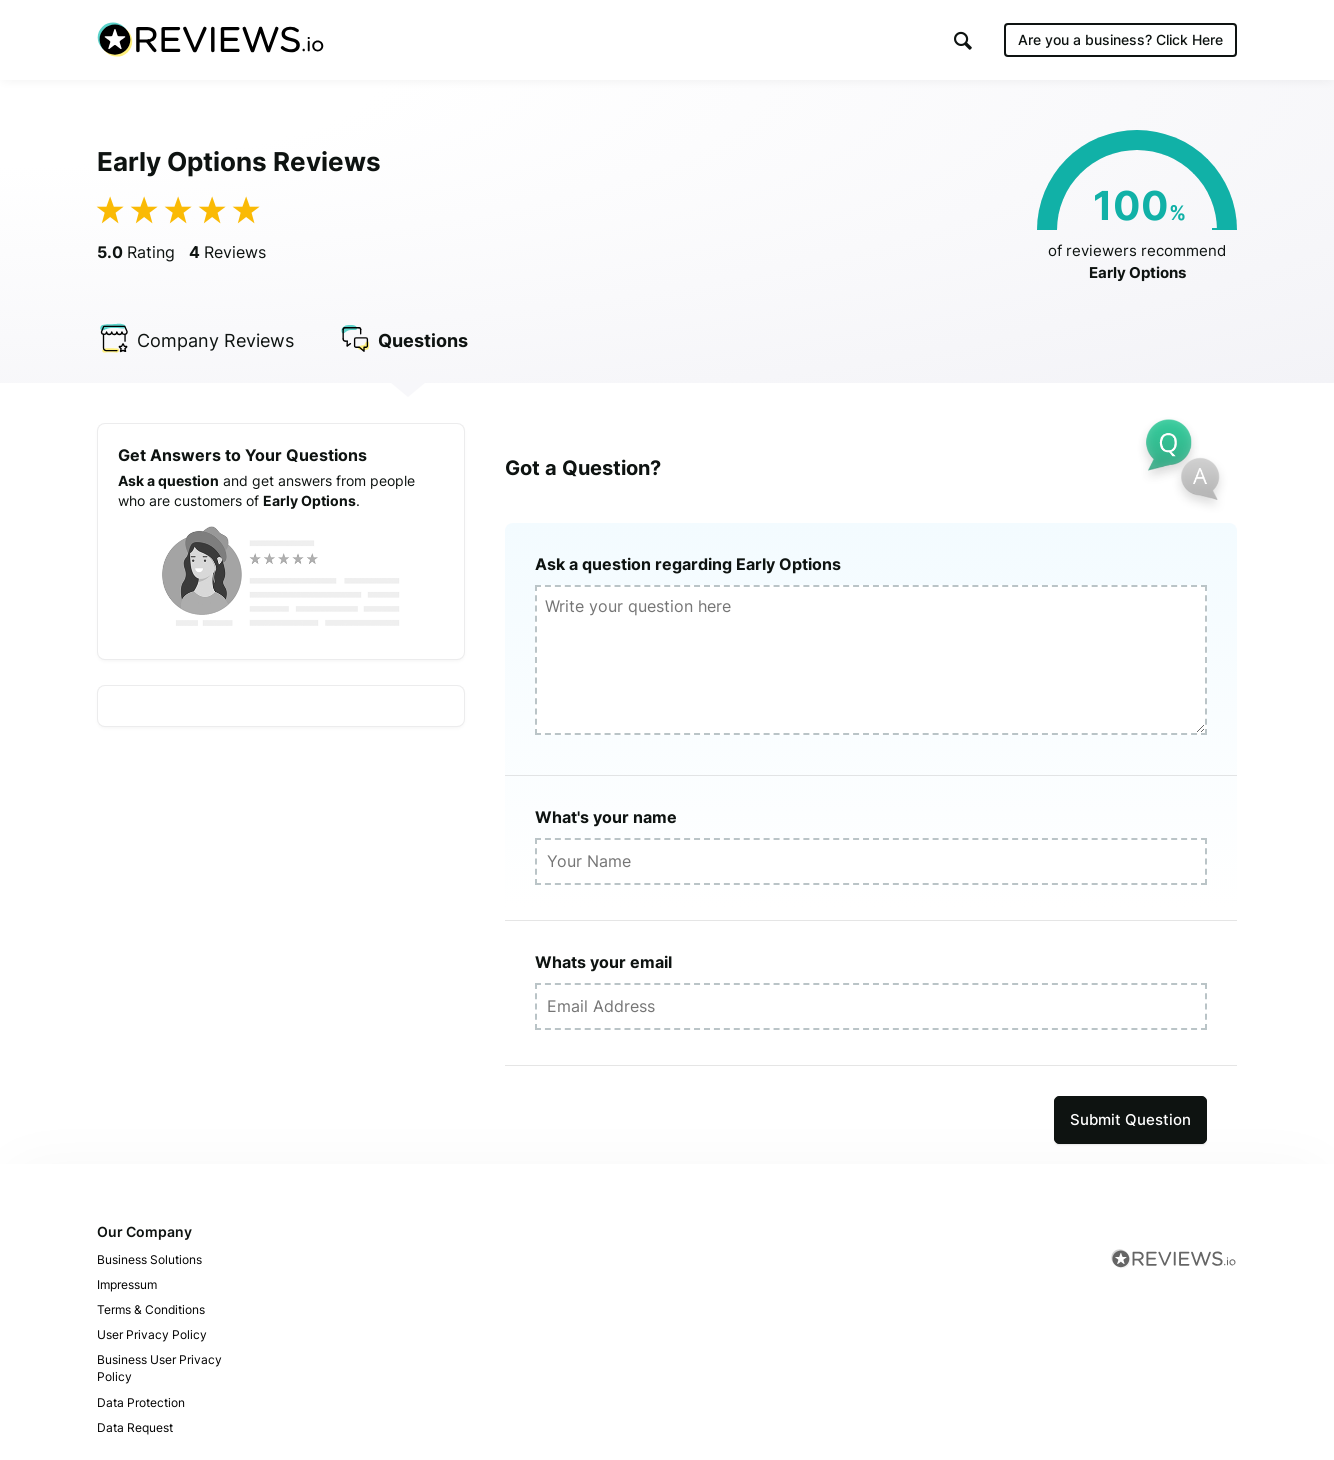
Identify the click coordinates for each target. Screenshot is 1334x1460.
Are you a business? (1120, 39)
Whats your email (603, 962)
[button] (963, 40)
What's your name (606, 817)
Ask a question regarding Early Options (688, 564)
